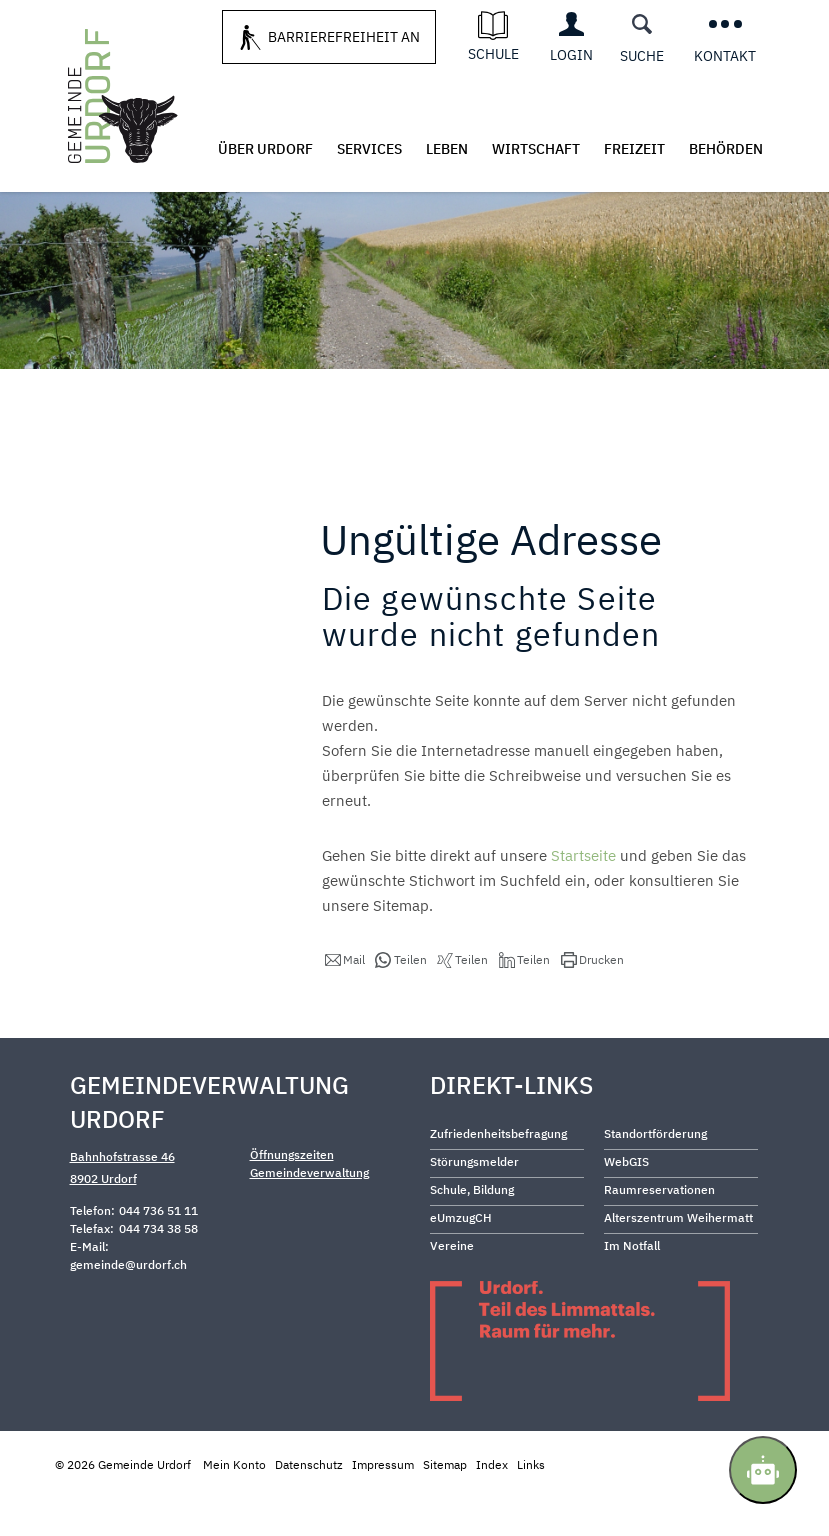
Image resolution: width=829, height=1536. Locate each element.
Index (492, 1503)
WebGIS (626, 1200)
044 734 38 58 (158, 1267)
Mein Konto (234, 1503)
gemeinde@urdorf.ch (128, 1303)
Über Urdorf (265, 149)
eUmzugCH (461, 1256)
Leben (447, 149)
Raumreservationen (659, 1228)
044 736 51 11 (158, 1249)
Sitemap (445, 1503)
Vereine (452, 1284)
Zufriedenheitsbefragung (498, 1172)
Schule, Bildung (472, 1228)
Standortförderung (655, 1172)
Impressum (383, 1503)
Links (531, 1503)
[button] (345, 999)
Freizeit (634, 149)
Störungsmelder (474, 1200)
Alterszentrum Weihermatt (678, 1256)
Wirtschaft (536, 149)
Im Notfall (632, 1284)
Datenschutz (309, 1503)
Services (369, 149)
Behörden (726, 149)
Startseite (583, 894)
